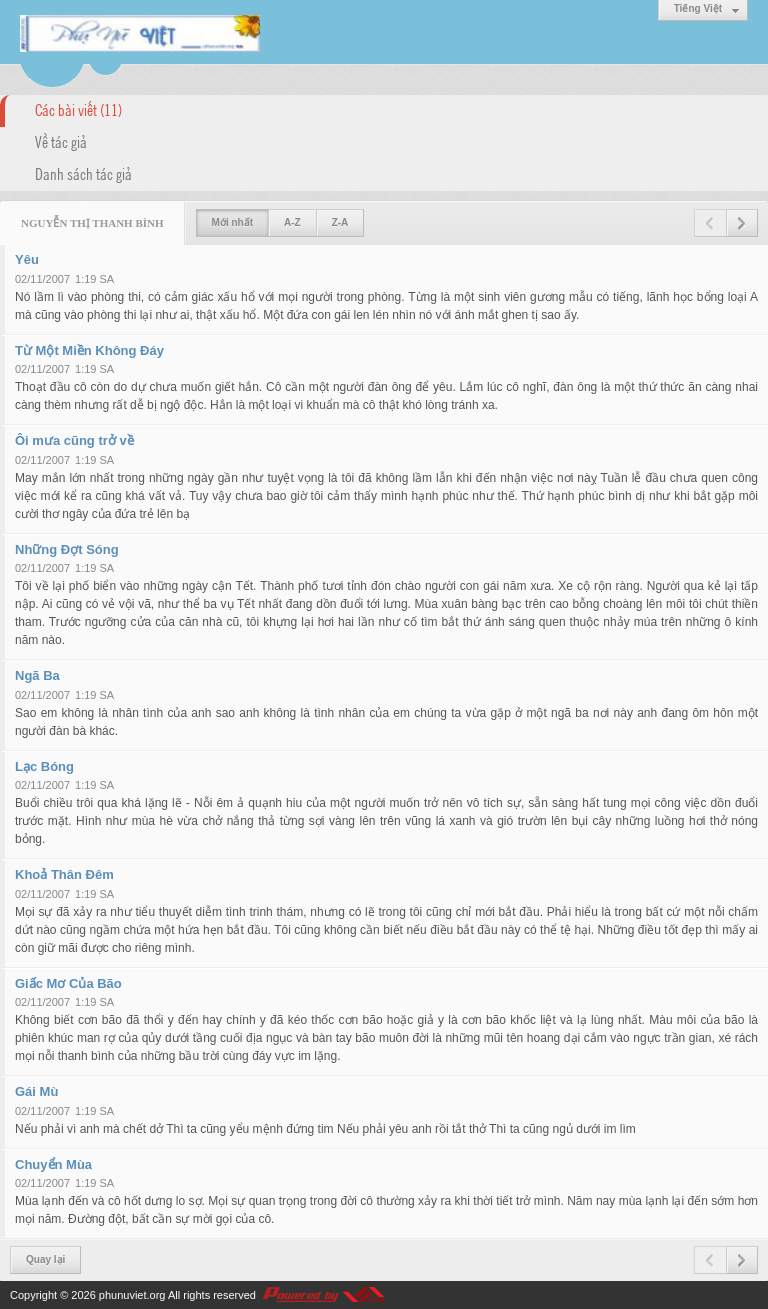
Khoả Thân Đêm (64, 874)
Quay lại (45, 1259)
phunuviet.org (132, 1295)
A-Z (292, 222)
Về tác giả (61, 141)
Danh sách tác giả (83, 173)
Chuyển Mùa (53, 1164)
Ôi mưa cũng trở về (74, 440)
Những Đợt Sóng (67, 549)
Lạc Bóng (44, 766)
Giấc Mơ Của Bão (68, 983)
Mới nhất (232, 222)
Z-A (340, 222)
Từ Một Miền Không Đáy (89, 350)
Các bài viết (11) (78, 109)
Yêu (27, 259)
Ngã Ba (37, 675)
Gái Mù (36, 1091)
